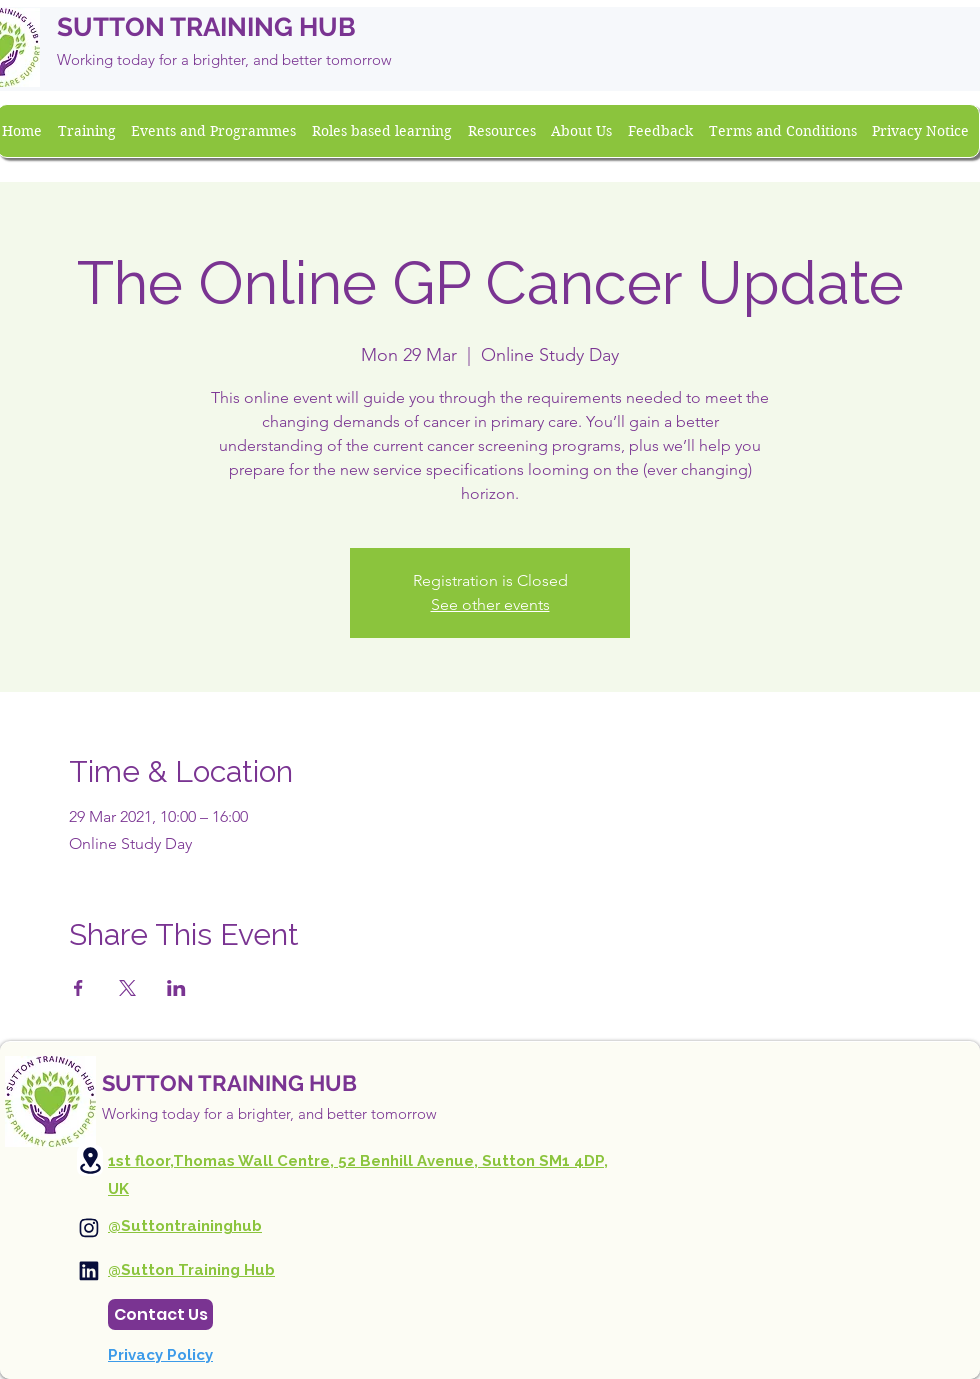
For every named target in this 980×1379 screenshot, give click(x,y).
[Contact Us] (160, 1314)
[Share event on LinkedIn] (176, 988)
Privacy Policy (160, 1355)
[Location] (90, 1160)
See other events (490, 604)
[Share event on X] (127, 988)
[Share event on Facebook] (78, 988)
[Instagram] (89, 1228)
